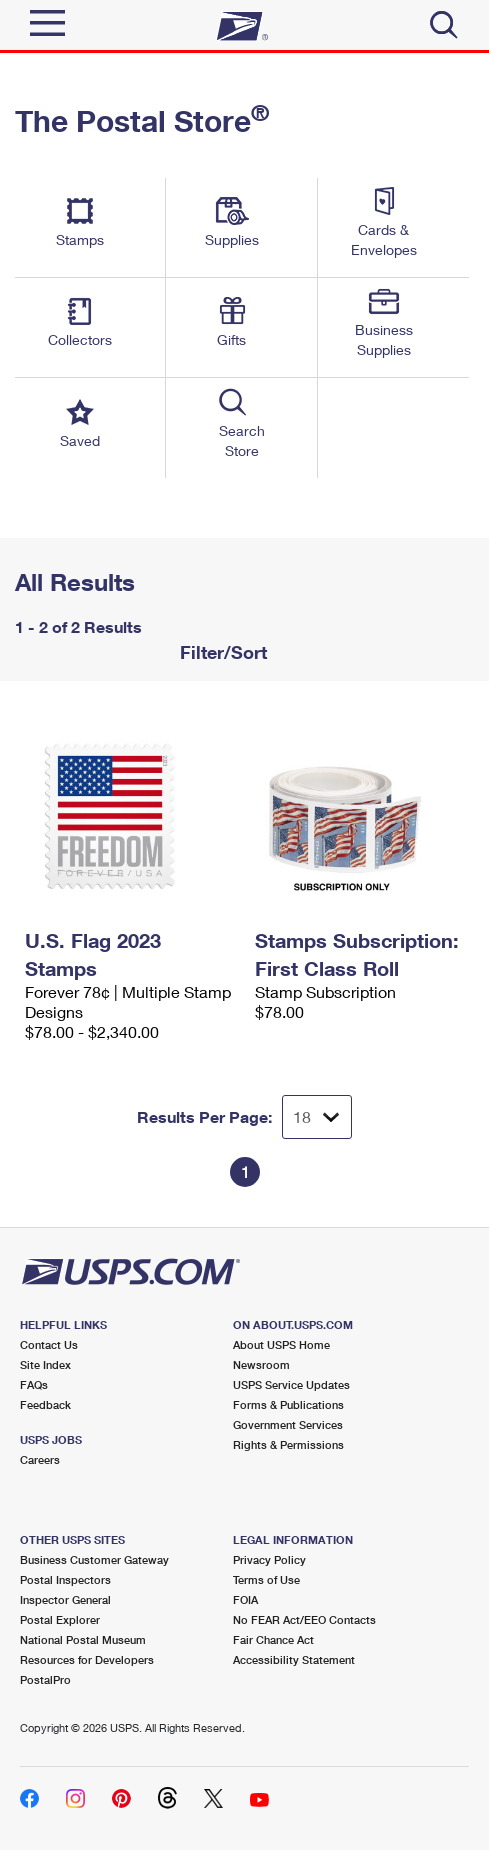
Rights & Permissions (288, 1444)
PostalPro (45, 1679)
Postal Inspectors (65, 1579)
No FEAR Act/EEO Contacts (304, 1619)
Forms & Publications (288, 1404)
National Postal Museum (83, 1639)
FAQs (34, 1384)
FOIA (245, 1599)
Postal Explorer (60, 1619)
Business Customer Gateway (94, 1559)
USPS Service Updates (291, 1384)
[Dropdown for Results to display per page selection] (317, 1117)
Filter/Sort (221, 652)
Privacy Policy (269, 1559)
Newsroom (261, 1364)
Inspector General (65, 1599)
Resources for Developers (87, 1659)
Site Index (45, 1364)
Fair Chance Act (273, 1639)
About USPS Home (281, 1344)
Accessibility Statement (294, 1659)
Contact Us (49, 1344)
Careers (40, 1459)
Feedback (45, 1404)
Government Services (288, 1424)
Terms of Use (266, 1579)
